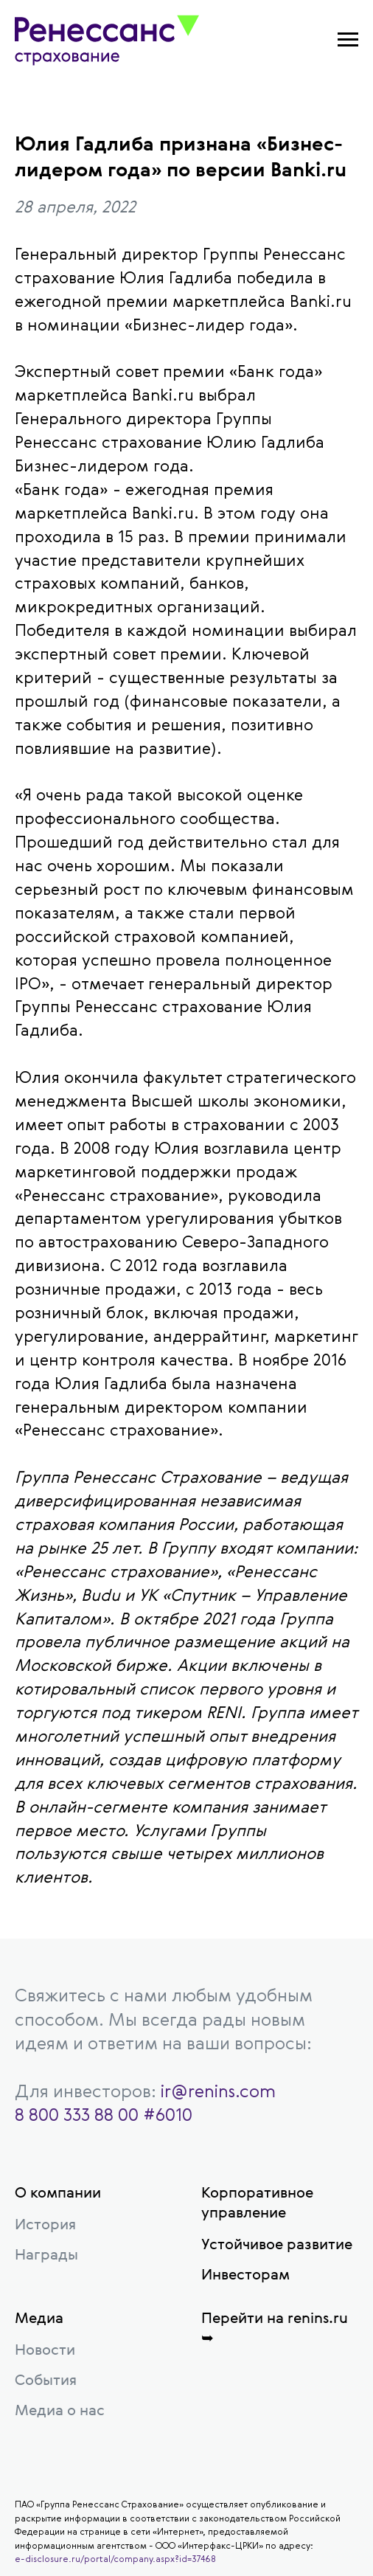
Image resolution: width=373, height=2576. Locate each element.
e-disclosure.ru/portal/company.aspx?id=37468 (115, 2558)
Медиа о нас (60, 2410)
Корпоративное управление (257, 2202)
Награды (46, 2254)
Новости (45, 2349)
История (45, 2224)
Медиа (39, 2317)
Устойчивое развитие (276, 2244)
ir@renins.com (218, 2090)
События (46, 2379)
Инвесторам (245, 2274)
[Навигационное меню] (348, 39)
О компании (58, 2192)
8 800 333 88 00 (77, 2114)
